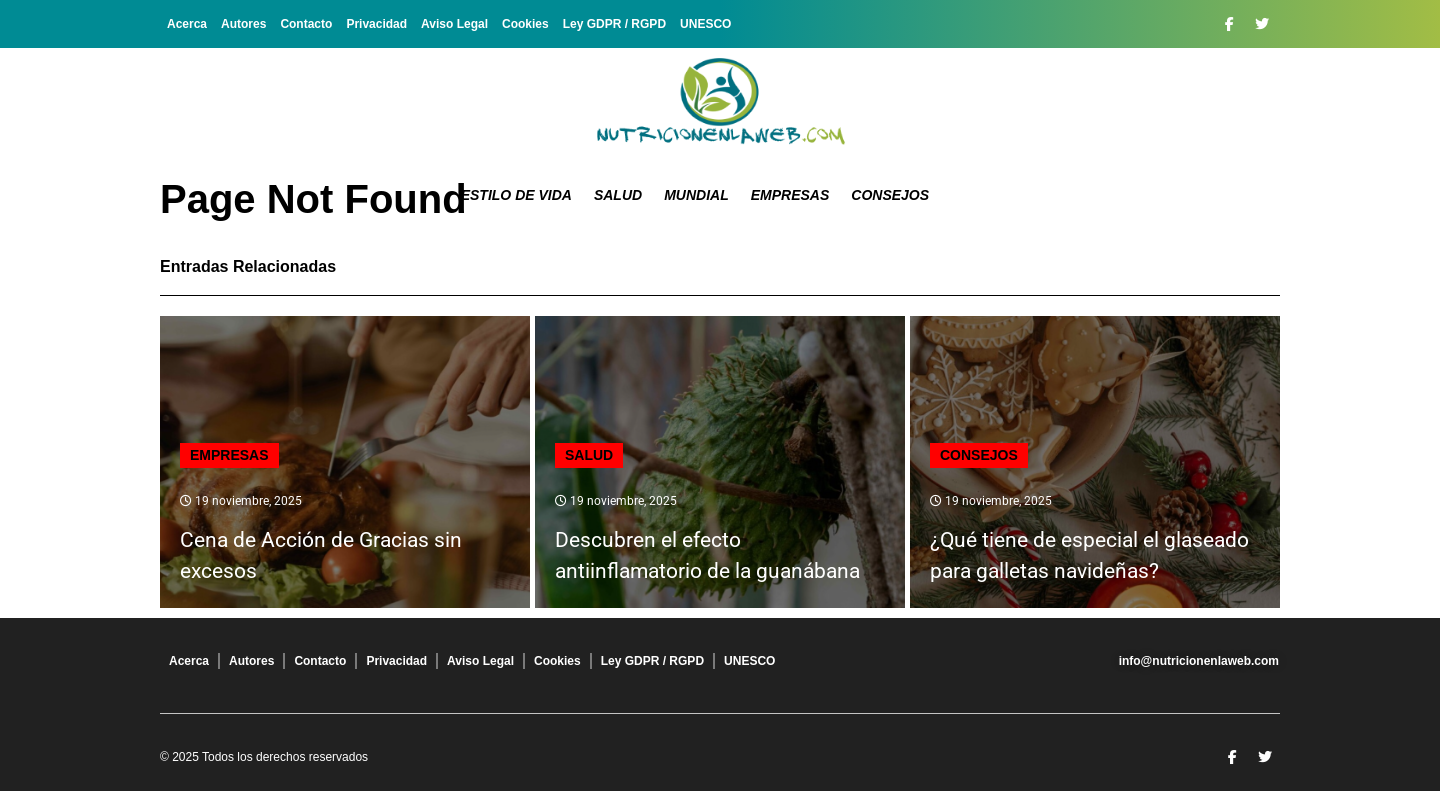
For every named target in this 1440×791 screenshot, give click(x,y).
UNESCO (705, 24)
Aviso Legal (454, 24)
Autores (243, 24)
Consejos (890, 195)
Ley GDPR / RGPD (614, 24)
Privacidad (376, 24)
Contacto (306, 24)
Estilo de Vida (516, 195)
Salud (618, 195)
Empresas (790, 195)
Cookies (525, 24)
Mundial (696, 195)
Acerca (187, 24)
